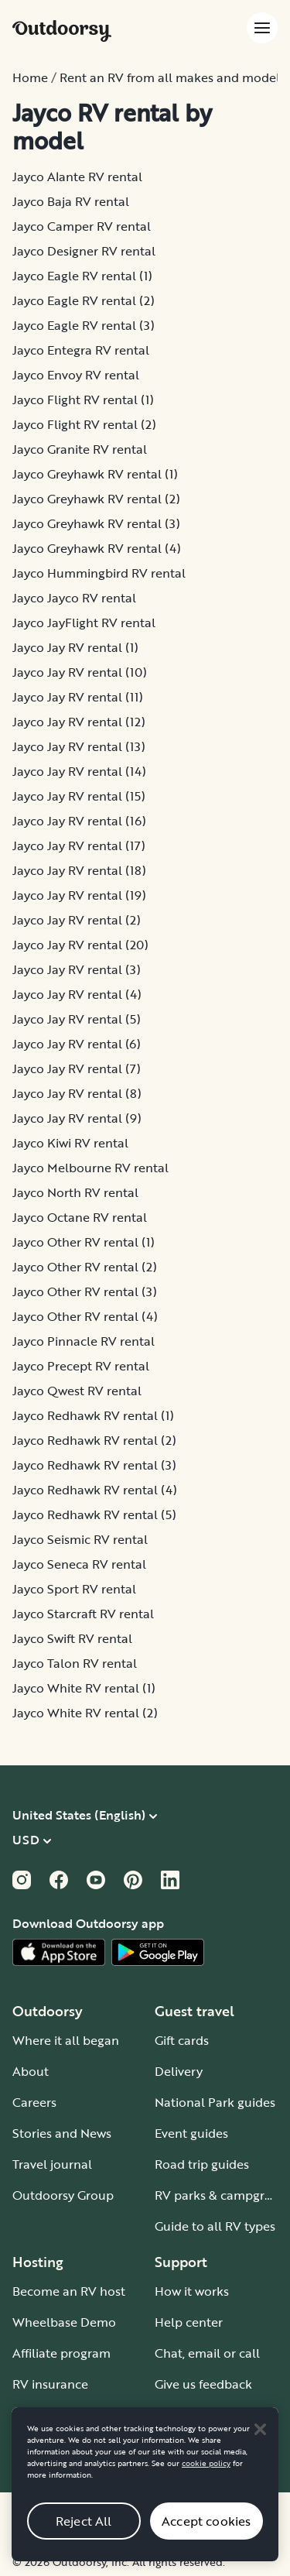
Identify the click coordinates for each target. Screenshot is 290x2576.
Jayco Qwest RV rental (77, 1390)
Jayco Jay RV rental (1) (75, 647)
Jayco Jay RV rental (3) (76, 969)
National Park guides (215, 2102)
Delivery (179, 2071)
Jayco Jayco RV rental (74, 597)
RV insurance (50, 2384)
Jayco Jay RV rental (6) (76, 1043)
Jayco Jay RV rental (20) (80, 944)
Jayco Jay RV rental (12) (78, 721)
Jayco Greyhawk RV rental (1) (95, 474)
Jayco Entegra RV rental (80, 350)
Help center (189, 2322)
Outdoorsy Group (63, 2195)
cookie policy (206, 2476)
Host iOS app (50, 2415)
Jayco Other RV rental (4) (85, 1316)
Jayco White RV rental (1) (83, 1688)
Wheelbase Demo (64, 2322)
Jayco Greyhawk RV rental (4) (96, 548)
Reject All (84, 2532)
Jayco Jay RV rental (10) (79, 672)
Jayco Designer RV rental (83, 251)
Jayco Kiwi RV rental (70, 1143)
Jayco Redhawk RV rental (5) (94, 1514)
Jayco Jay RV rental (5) (76, 1019)
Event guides (191, 2133)
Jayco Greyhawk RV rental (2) (96, 498)
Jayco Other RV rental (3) (84, 1291)
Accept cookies (206, 2532)
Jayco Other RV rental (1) (83, 1242)
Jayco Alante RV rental (77, 176)
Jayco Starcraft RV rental (83, 1613)
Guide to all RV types (215, 2226)
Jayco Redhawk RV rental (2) (94, 1440)
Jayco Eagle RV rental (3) (83, 325)
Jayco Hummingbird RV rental (99, 573)
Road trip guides (202, 2164)
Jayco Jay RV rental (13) (78, 746)
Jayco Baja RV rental (70, 201)
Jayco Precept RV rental (80, 1366)
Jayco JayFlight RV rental (83, 622)
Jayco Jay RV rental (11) (77, 697)
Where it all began (65, 2040)
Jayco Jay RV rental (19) (79, 895)
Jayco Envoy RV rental (75, 374)
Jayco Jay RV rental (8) (77, 1093)
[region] (145, 2497)
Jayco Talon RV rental (74, 1663)
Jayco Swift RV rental (72, 1638)
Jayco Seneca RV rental (79, 1564)
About (30, 2071)
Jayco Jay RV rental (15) (78, 796)
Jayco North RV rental (75, 1192)
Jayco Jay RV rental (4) (77, 994)
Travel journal (52, 2164)
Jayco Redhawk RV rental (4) (94, 1489)
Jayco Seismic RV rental (80, 1539)
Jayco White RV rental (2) (85, 1712)
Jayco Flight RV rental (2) (84, 424)
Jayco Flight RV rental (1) (83, 399)
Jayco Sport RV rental (74, 1589)
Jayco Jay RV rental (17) (78, 845)
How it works (192, 2291)
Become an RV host (68, 2291)
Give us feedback (203, 2384)
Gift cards (182, 2040)
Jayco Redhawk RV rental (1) (93, 1415)
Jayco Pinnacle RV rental (83, 1341)
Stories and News (61, 2133)
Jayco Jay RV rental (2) (76, 920)
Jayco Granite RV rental (79, 449)
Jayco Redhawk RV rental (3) (94, 1465)
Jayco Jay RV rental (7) (76, 1068)
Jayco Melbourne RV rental (90, 1167)
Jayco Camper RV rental (81, 226)
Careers (34, 2102)
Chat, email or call (207, 2353)
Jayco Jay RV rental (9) (77, 1118)
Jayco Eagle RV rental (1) (82, 275)
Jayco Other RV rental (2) (84, 1266)
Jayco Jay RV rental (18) (79, 870)
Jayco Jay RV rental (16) (79, 820)
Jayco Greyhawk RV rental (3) (96, 523)
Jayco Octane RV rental (79, 1217)
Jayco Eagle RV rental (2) (83, 300)
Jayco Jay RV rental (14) (79, 771)
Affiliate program (61, 2353)
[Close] (260, 2441)
